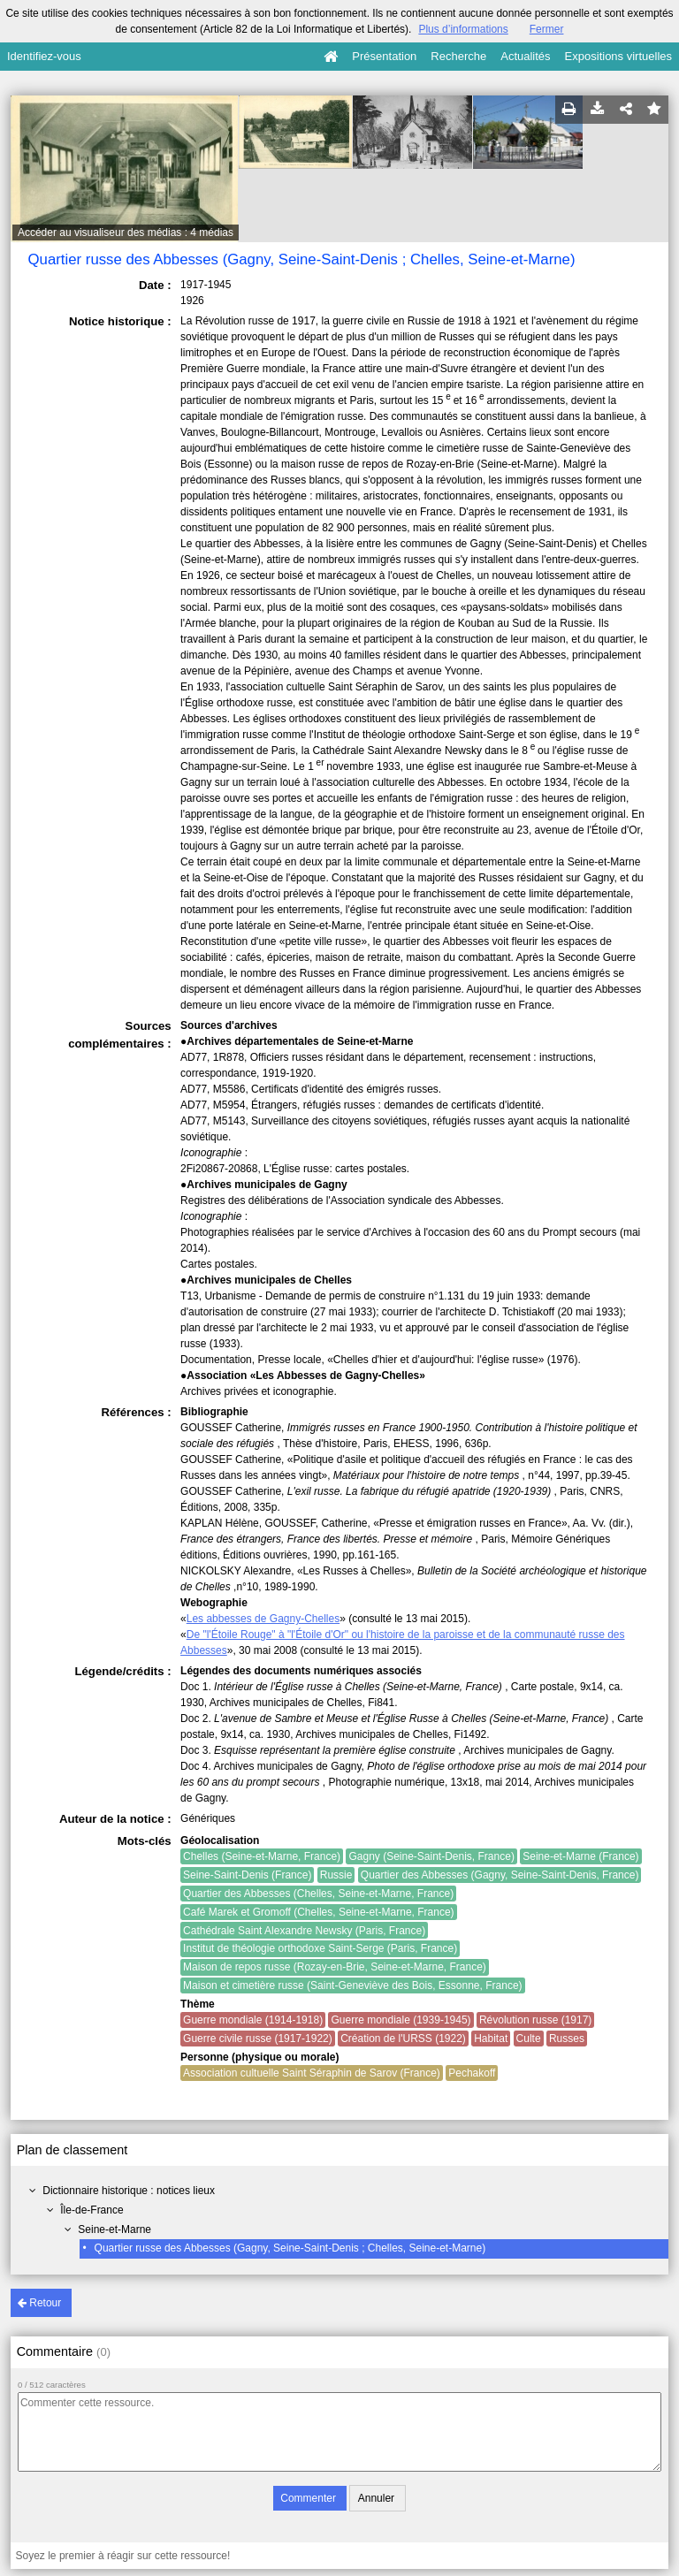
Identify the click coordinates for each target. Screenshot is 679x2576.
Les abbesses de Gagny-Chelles (263, 1618)
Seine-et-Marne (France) (580, 1856)
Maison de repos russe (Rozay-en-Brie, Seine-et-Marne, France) (334, 1967)
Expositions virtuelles (618, 56)
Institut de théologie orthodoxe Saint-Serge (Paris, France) (320, 1948)
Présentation (384, 56)
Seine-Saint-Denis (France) (247, 1875)
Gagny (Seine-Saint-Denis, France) (431, 1856)
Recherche (458, 56)
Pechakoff (471, 2073)
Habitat (490, 2038)
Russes (566, 2038)
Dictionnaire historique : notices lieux (128, 2190)
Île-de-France (91, 2210)
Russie (336, 1875)
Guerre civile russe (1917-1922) (257, 2038)
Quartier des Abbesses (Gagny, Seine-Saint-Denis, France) (500, 1875)
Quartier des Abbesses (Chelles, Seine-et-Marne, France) (318, 1893)
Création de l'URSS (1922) (403, 2038)
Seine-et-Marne (114, 2229)
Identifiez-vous (44, 56)
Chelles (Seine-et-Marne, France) (261, 1856)
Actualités (525, 56)
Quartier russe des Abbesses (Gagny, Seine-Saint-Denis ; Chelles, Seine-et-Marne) (290, 2248)
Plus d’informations (462, 29)
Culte (528, 2038)
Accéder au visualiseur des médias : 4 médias (125, 232)
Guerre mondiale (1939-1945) (400, 2020)
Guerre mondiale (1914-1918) (253, 2020)
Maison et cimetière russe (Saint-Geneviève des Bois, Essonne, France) (353, 1985)
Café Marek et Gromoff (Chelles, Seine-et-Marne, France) (318, 1912)
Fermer (547, 29)
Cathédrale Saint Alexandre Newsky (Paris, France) (304, 1930)
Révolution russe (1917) (535, 2020)
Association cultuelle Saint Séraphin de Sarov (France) (311, 2073)
